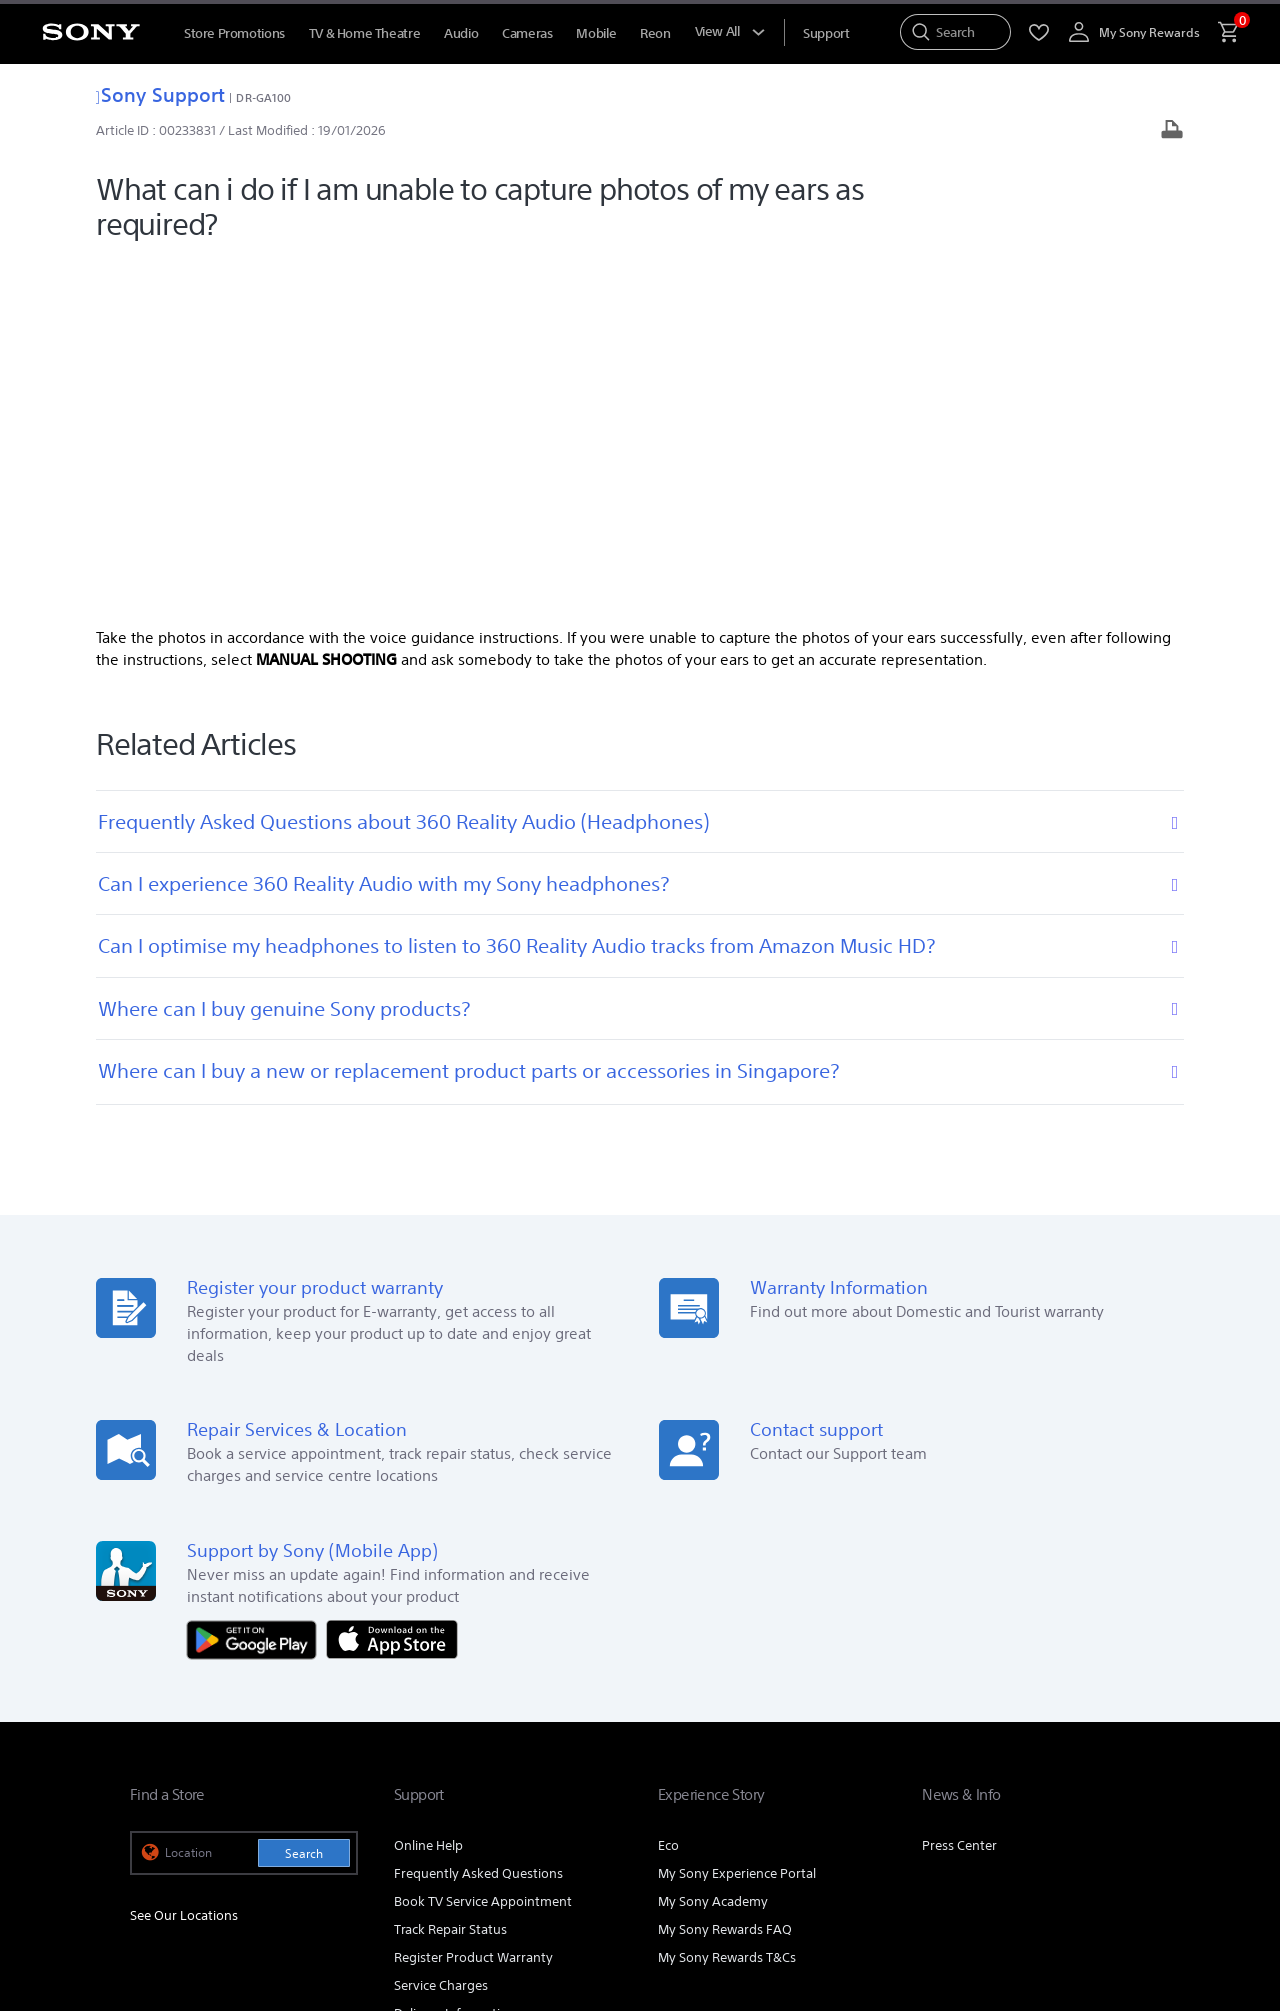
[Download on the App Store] (392, 1283)
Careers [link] (1042, 1756)
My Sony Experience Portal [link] (737, 1518)
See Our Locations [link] (184, 1561)
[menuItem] (826, 33)
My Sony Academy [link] (713, 1546)
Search (304, 1498)
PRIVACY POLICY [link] (302, 1901)
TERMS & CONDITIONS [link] (188, 1901)
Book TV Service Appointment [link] (483, 1546)
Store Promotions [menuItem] (234, 33)
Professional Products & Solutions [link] (818, 1756)
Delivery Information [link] (455, 1658)
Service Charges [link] (441, 1630)
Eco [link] (668, 1490)
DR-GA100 (263, 97)
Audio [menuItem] (461, 33)
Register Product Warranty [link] (473, 1602)
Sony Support (160, 94)
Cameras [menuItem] (527, 33)
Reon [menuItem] (655, 33)
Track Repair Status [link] (450, 1574)
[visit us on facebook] (1043, 1806)
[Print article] (1172, 131)
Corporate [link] (969, 1756)
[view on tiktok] (1129, 1806)
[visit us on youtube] (1000, 1806)
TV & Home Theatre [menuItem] (364, 33)
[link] (171, 1809)
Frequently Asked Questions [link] (478, 1518)
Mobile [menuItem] (596, 33)
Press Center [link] (959, 1490)
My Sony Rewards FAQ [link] (725, 1574)
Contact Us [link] (1117, 1756)
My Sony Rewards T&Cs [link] (727, 1602)
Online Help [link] (428, 1490)
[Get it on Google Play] (257, 1283)
